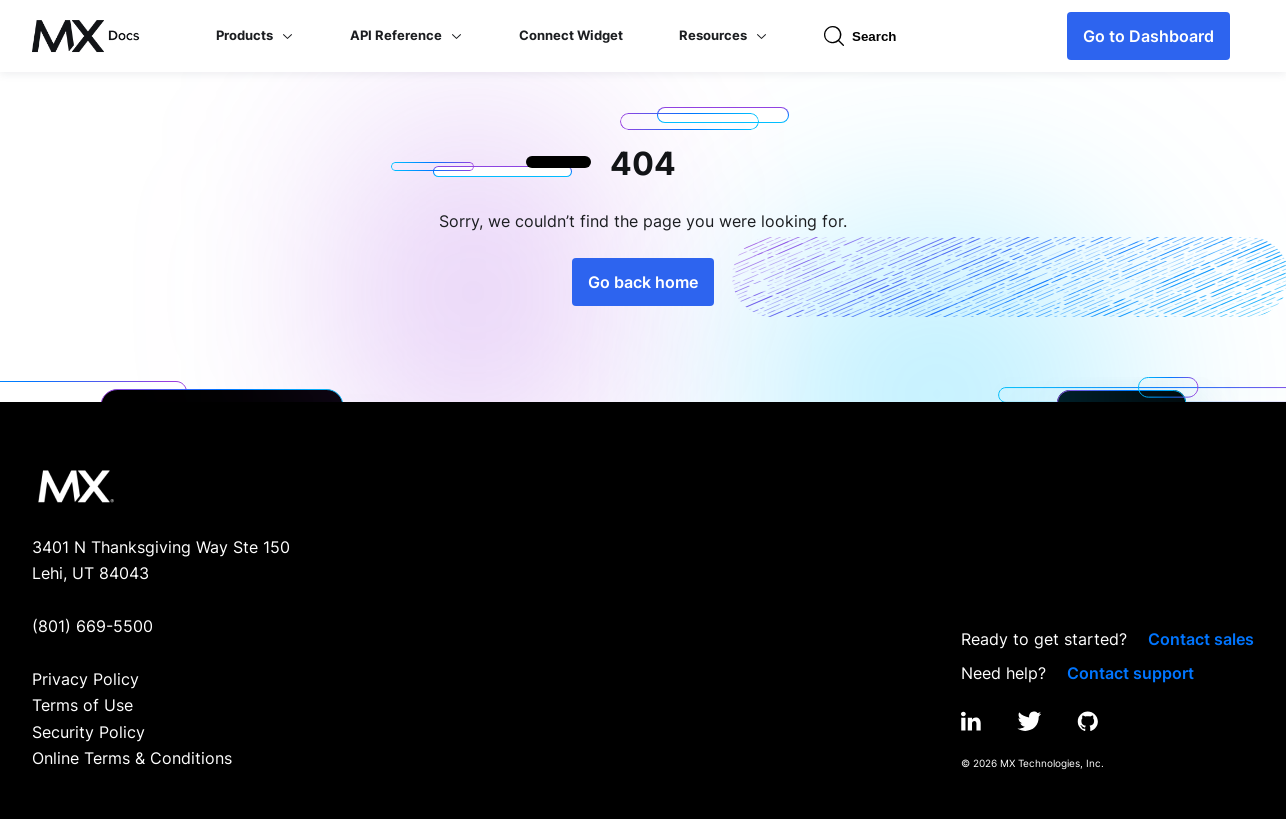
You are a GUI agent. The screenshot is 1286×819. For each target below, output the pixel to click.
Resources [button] (723, 35)
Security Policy (88, 732)
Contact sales (1201, 639)
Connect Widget (571, 35)
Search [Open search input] (860, 36)
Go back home (643, 282)
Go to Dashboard (1148, 36)
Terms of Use (82, 705)
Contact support (1130, 673)
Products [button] (255, 35)
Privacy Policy (85, 679)
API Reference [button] (406, 35)
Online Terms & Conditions (132, 758)
